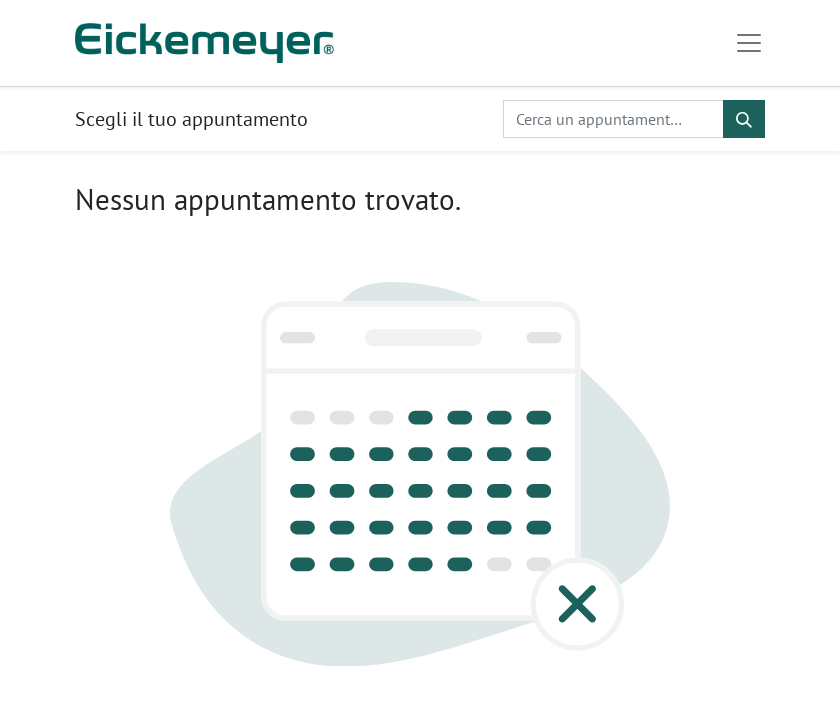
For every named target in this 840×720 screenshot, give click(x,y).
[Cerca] (744, 119)
